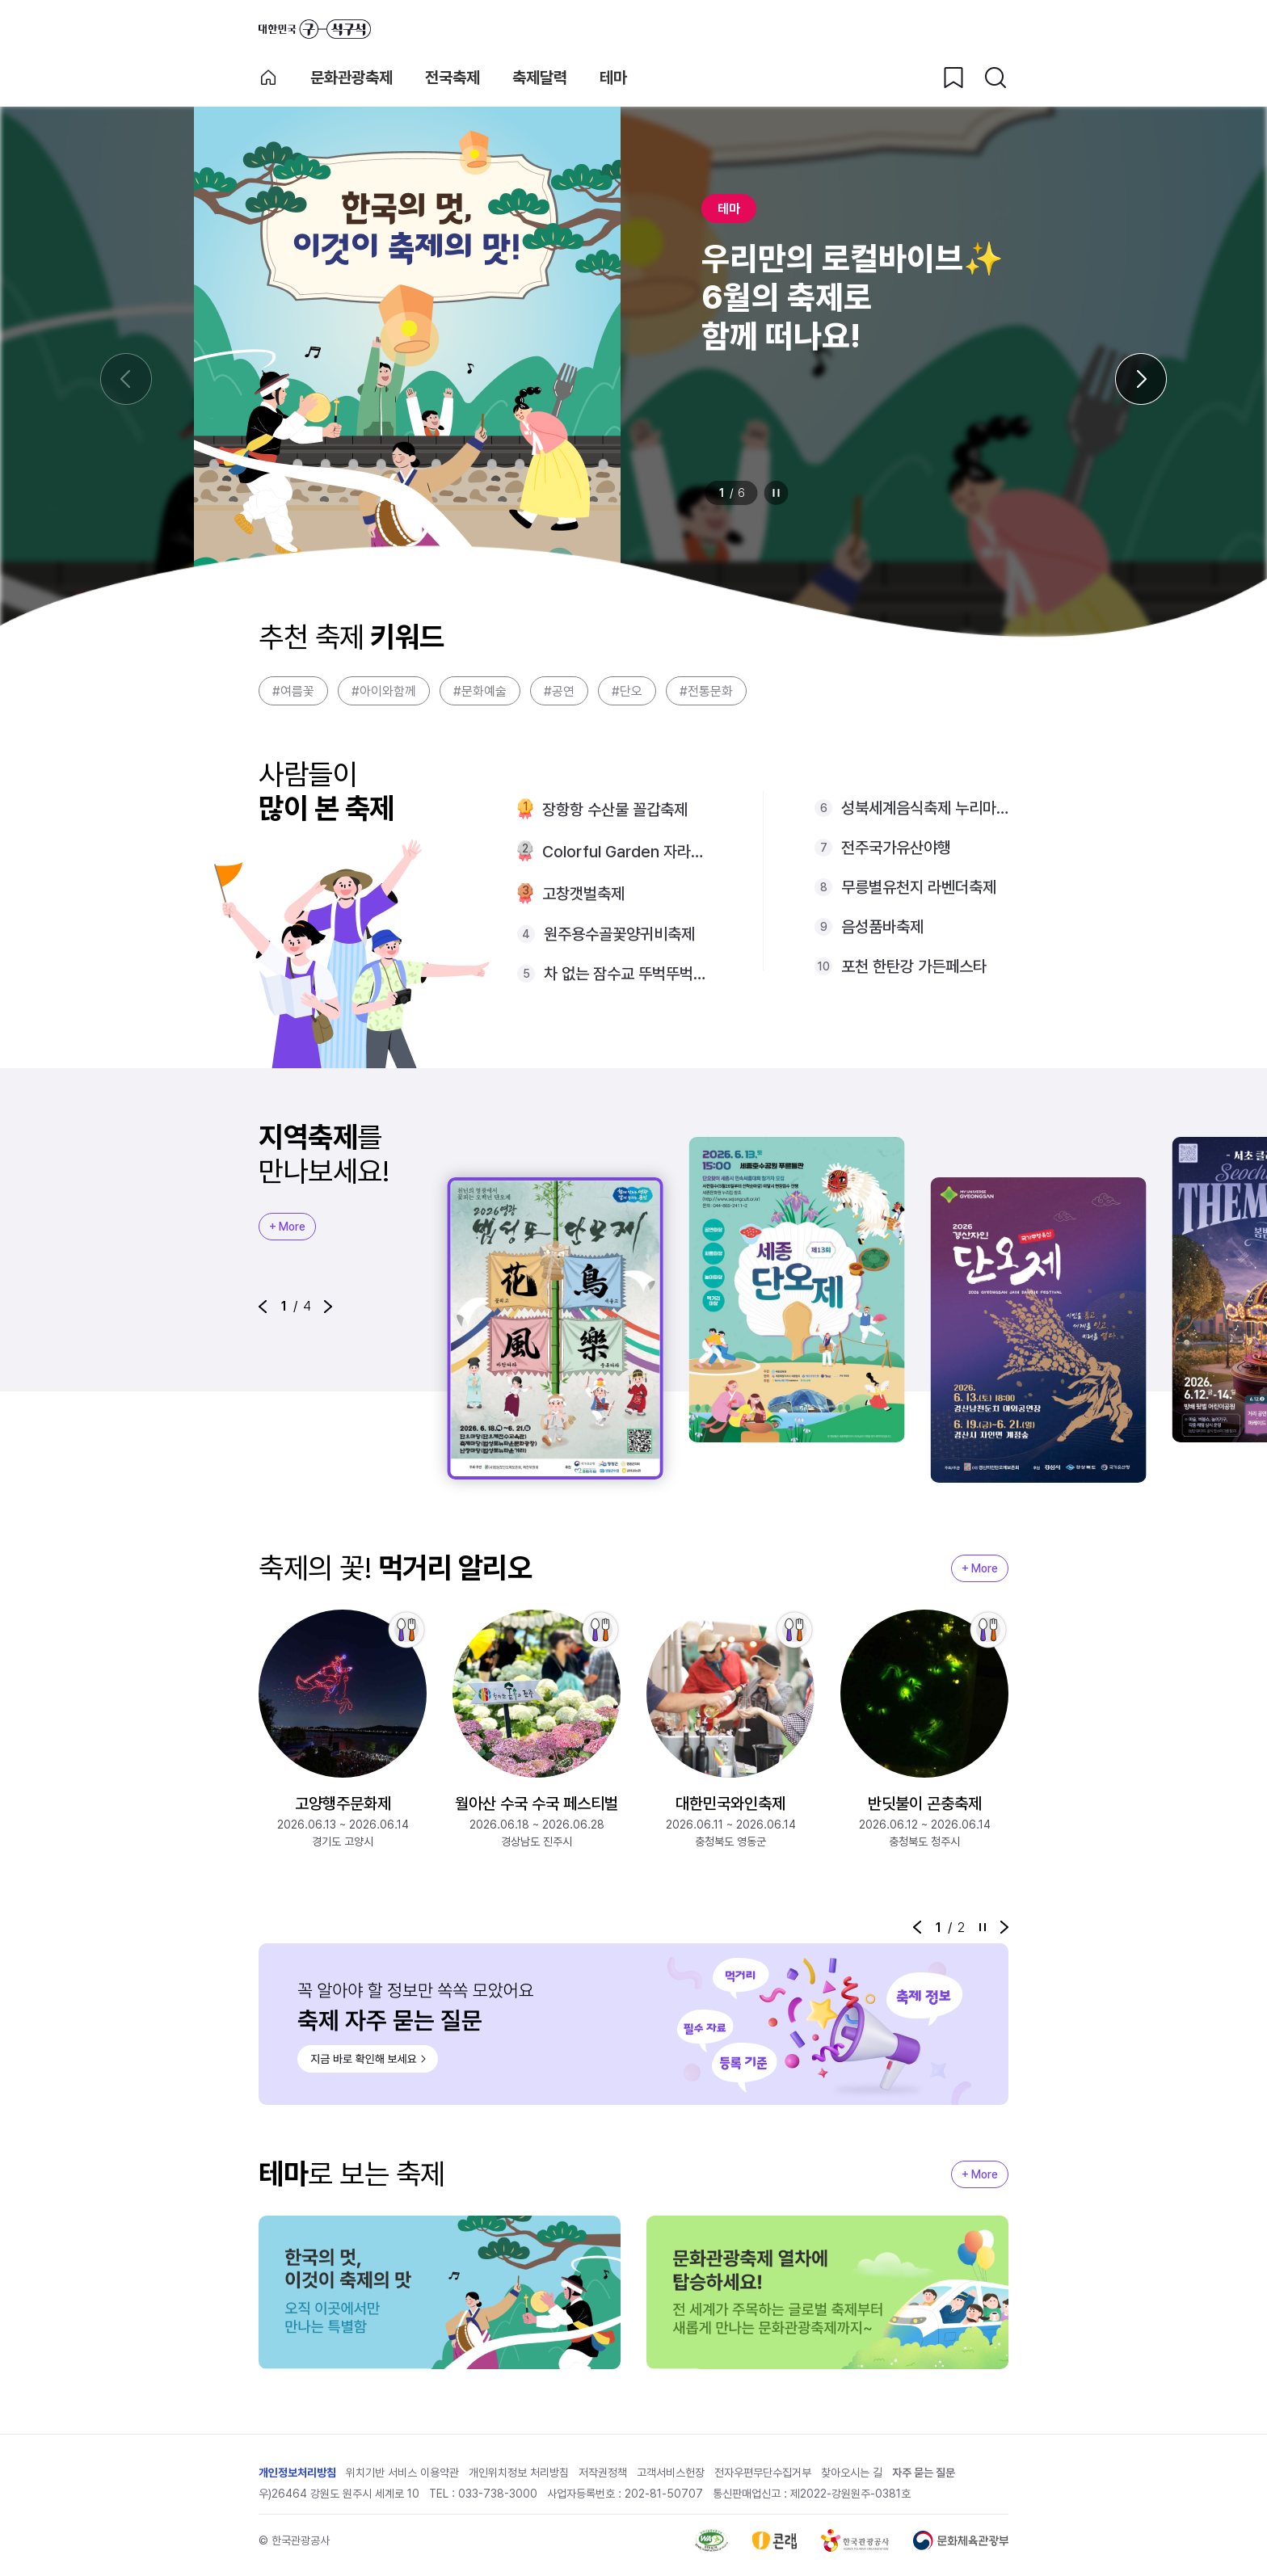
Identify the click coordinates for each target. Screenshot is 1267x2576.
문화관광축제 (351, 77)
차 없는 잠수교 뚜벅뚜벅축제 (627, 973)
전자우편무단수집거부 (762, 2472)
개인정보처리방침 (297, 2472)
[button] (263, 1306)
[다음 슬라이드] (1141, 379)
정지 (776, 493)
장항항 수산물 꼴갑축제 (615, 809)
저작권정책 (603, 2472)
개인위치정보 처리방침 (519, 2472)
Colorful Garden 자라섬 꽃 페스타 (626, 851)
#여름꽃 (293, 691)
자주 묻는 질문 (923, 2472)
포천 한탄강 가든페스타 (914, 966)
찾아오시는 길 (851, 2472)
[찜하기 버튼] (953, 77)
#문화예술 (480, 691)
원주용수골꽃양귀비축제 (619, 934)
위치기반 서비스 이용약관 (402, 2472)
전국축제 (452, 77)
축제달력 (539, 77)
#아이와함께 (383, 691)
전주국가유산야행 (896, 847)
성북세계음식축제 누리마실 (924, 808)
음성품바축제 (882, 927)
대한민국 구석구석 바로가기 (315, 29)
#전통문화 (706, 691)
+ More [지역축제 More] (287, 1226)
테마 (613, 77)
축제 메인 (268, 77)
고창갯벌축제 (583, 893)
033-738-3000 (497, 2493)
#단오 (627, 691)
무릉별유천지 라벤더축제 (918, 887)
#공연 (559, 691)
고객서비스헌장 (671, 2472)
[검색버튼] (995, 77)
